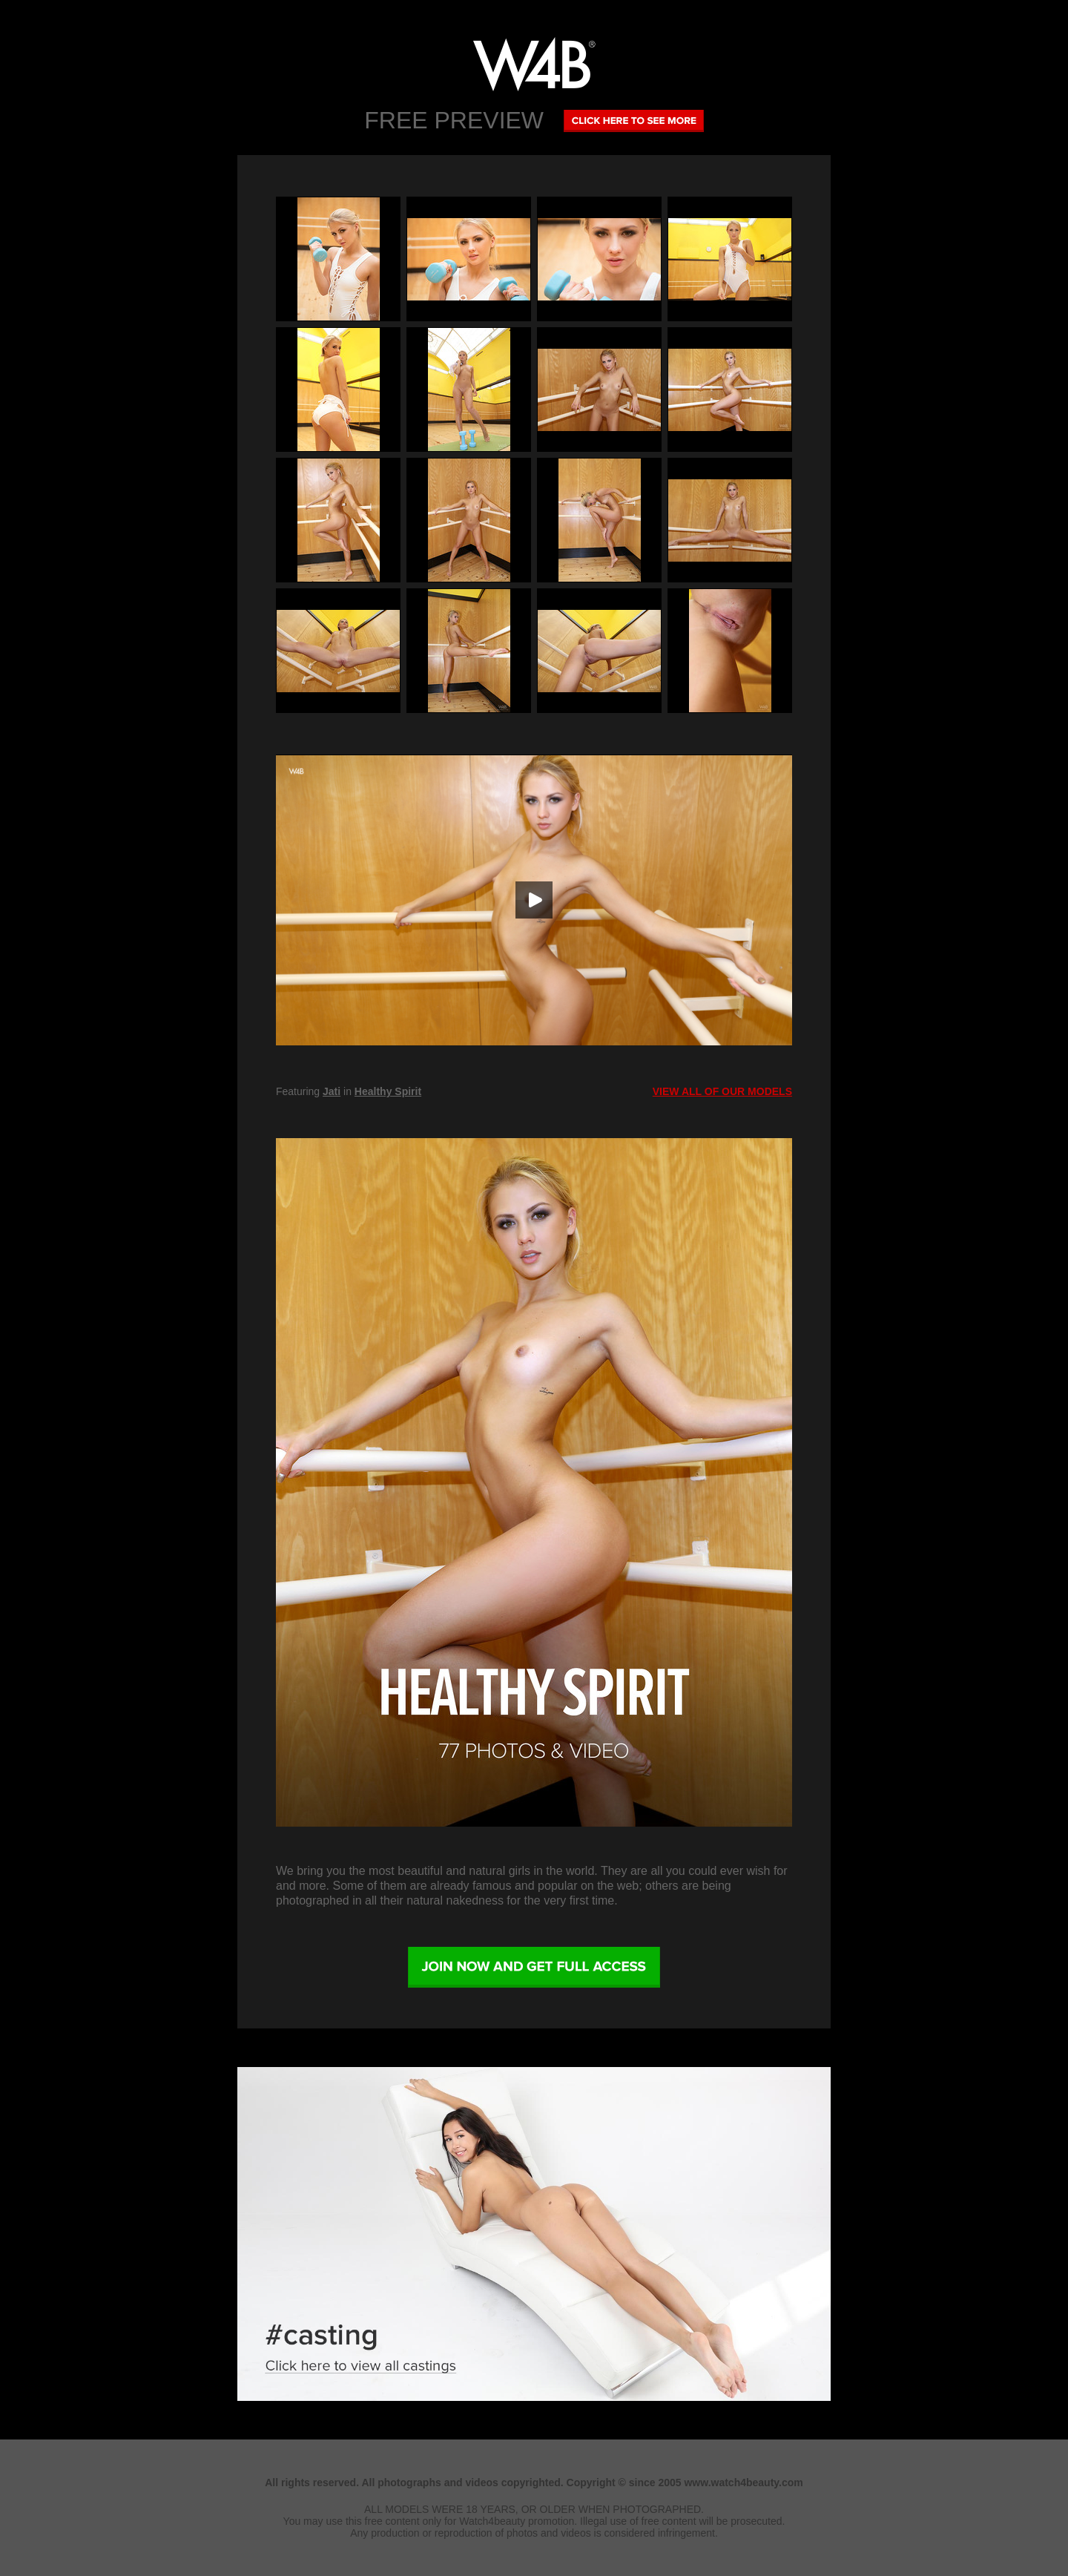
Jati (331, 1091)
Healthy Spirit (388, 1091)
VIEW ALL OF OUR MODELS (722, 1091)
